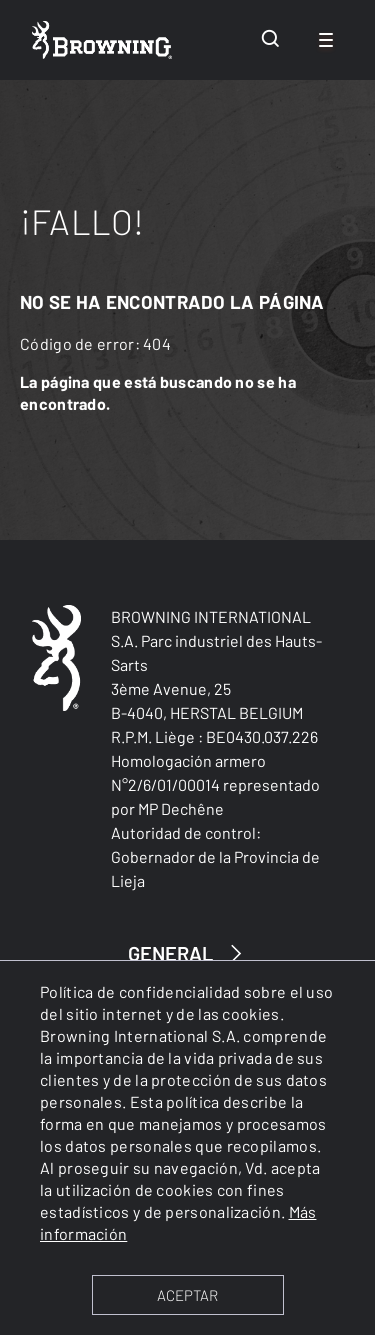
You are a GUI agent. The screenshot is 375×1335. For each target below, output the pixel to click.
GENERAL (188, 953)
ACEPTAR (187, 1295)
